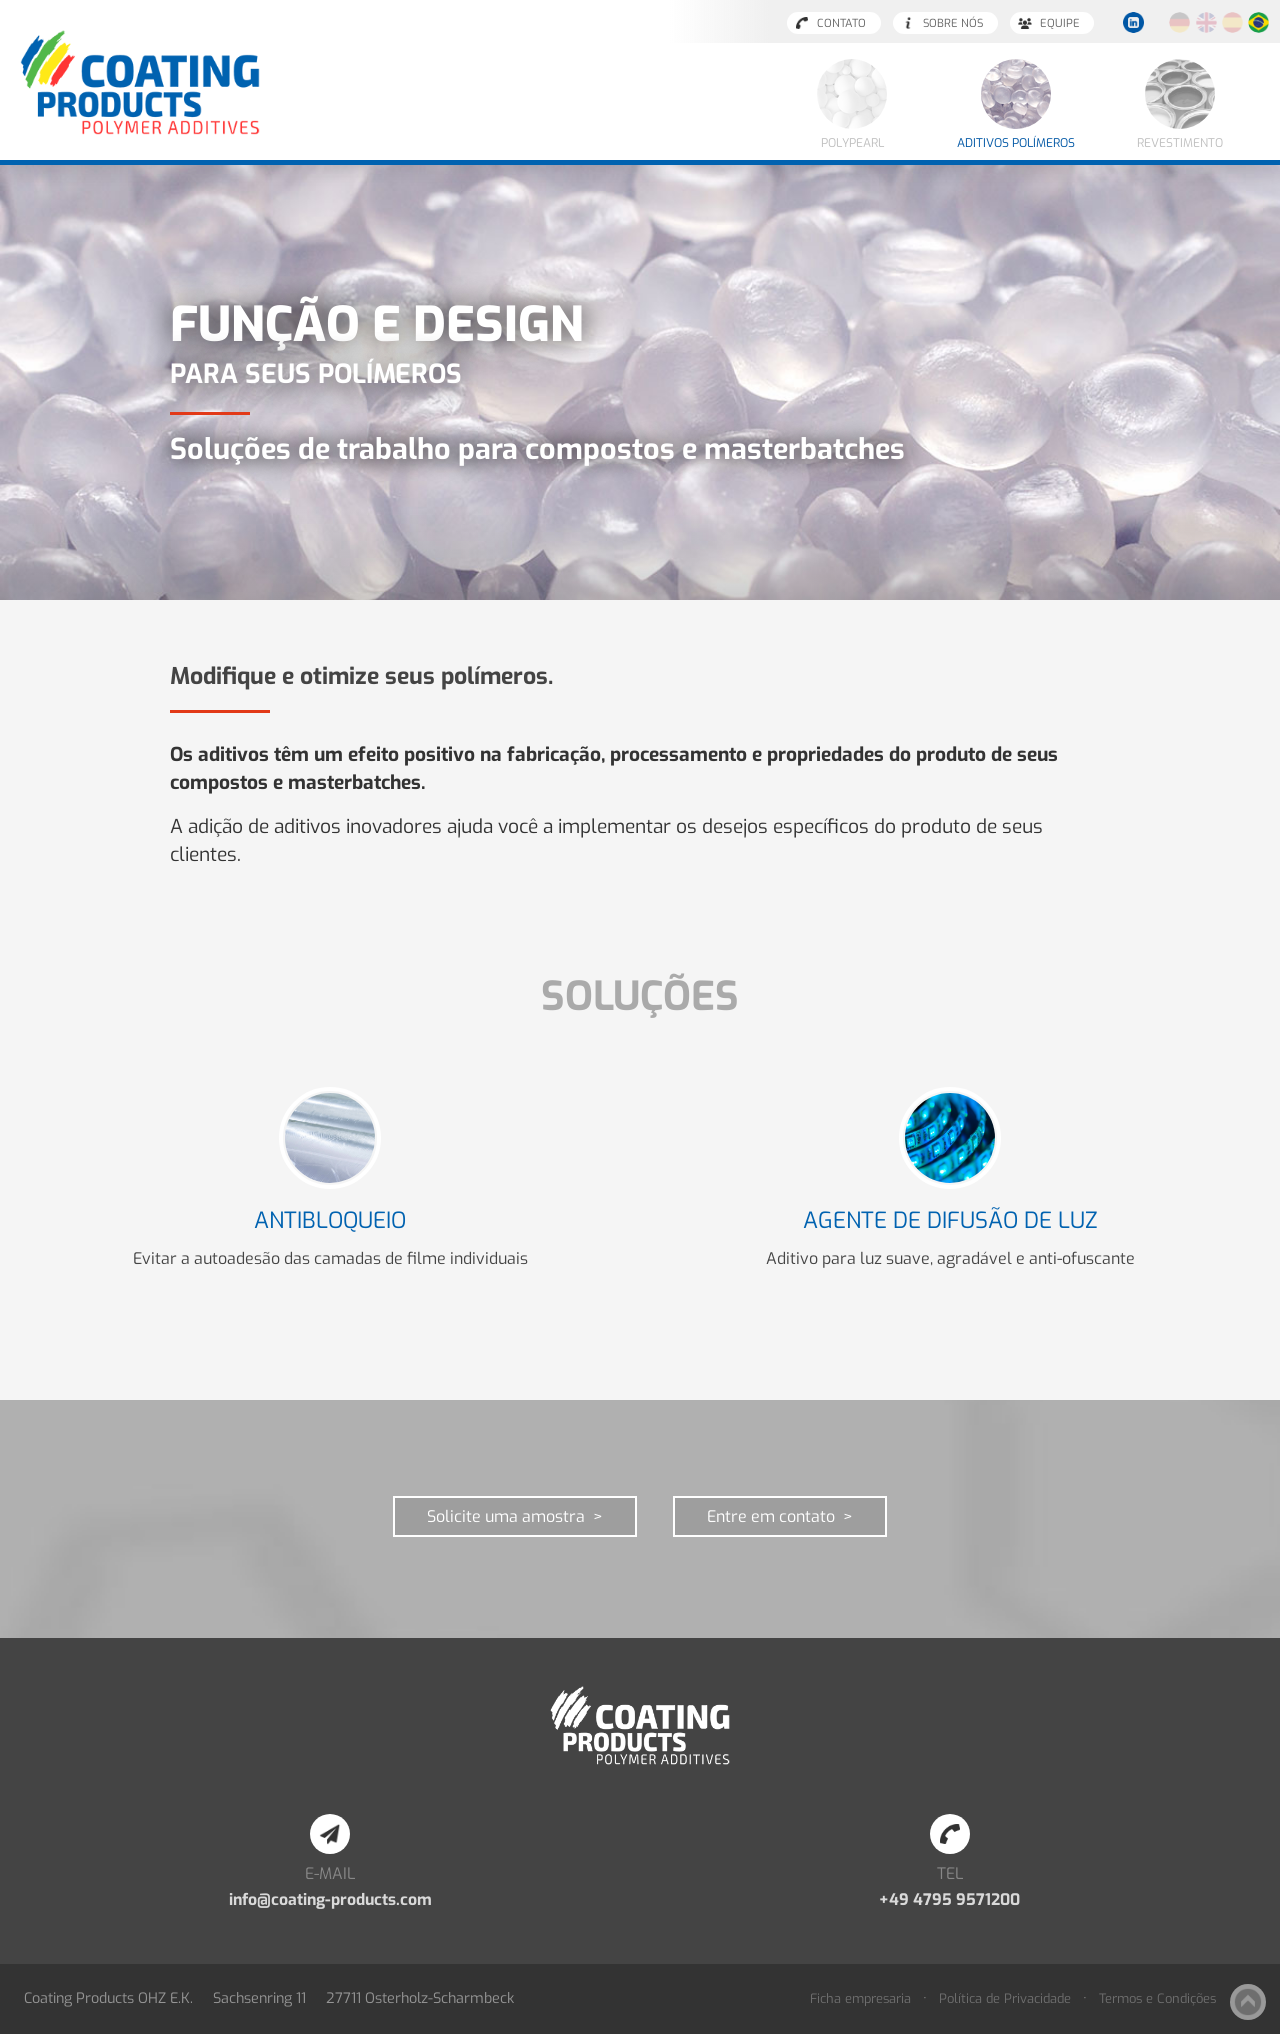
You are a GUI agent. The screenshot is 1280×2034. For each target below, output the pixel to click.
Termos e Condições (1157, 1998)
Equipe (1060, 23)
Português (1259, 23)
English (1206, 23)
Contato (841, 23)
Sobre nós (953, 23)
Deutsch (1180, 23)
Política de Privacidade (1005, 1998)
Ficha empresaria (860, 1998)
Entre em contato (771, 1516)
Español (1232, 23)
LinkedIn (1133, 23)
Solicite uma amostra (506, 1516)
